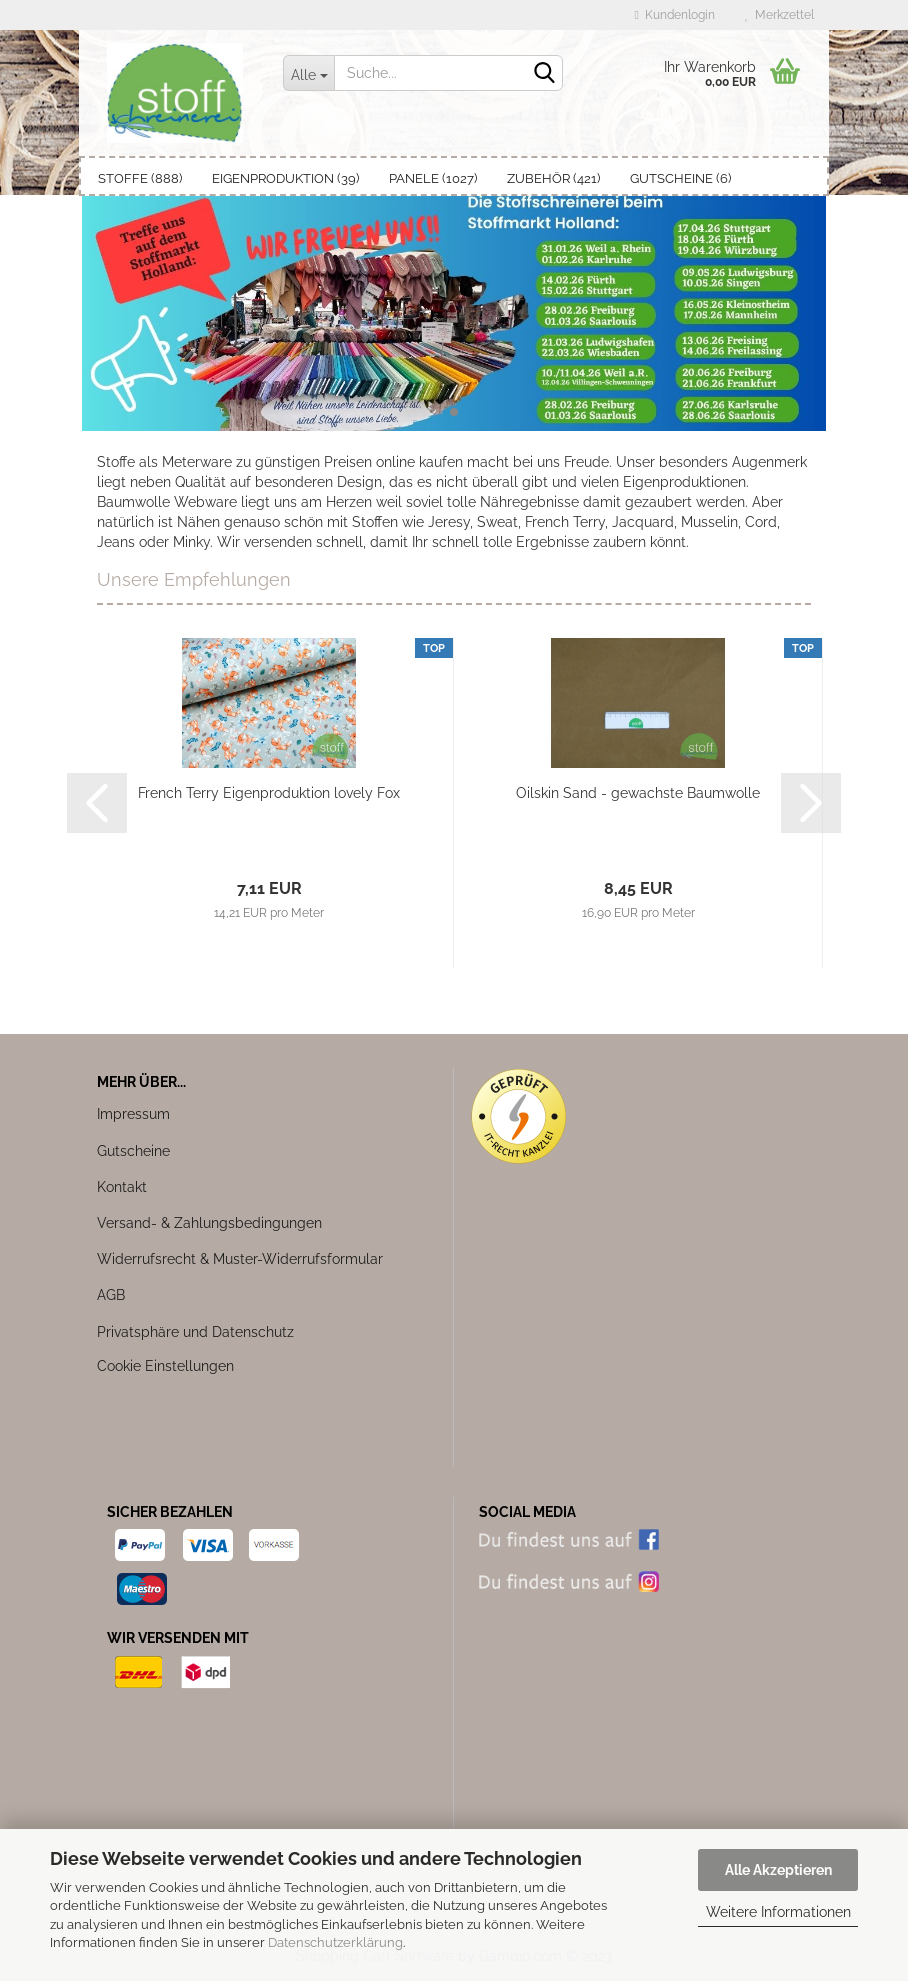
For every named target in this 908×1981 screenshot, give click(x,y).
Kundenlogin (675, 15)
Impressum (133, 1114)
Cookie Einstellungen (165, 1366)
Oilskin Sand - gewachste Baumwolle (638, 793)
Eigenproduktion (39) (285, 178)
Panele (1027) (433, 178)
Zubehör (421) (553, 178)
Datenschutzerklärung (335, 1942)
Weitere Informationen (778, 1912)
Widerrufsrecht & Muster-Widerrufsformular (240, 1259)
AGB (111, 1295)
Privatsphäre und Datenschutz (195, 1332)
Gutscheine (133, 1151)
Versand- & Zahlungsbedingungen (209, 1223)
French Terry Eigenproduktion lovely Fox (269, 793)
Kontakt (122, 1187)
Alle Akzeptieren (778, 1870)
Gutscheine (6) (680, 178)
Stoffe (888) (140, 178)
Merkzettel (779, 15)
